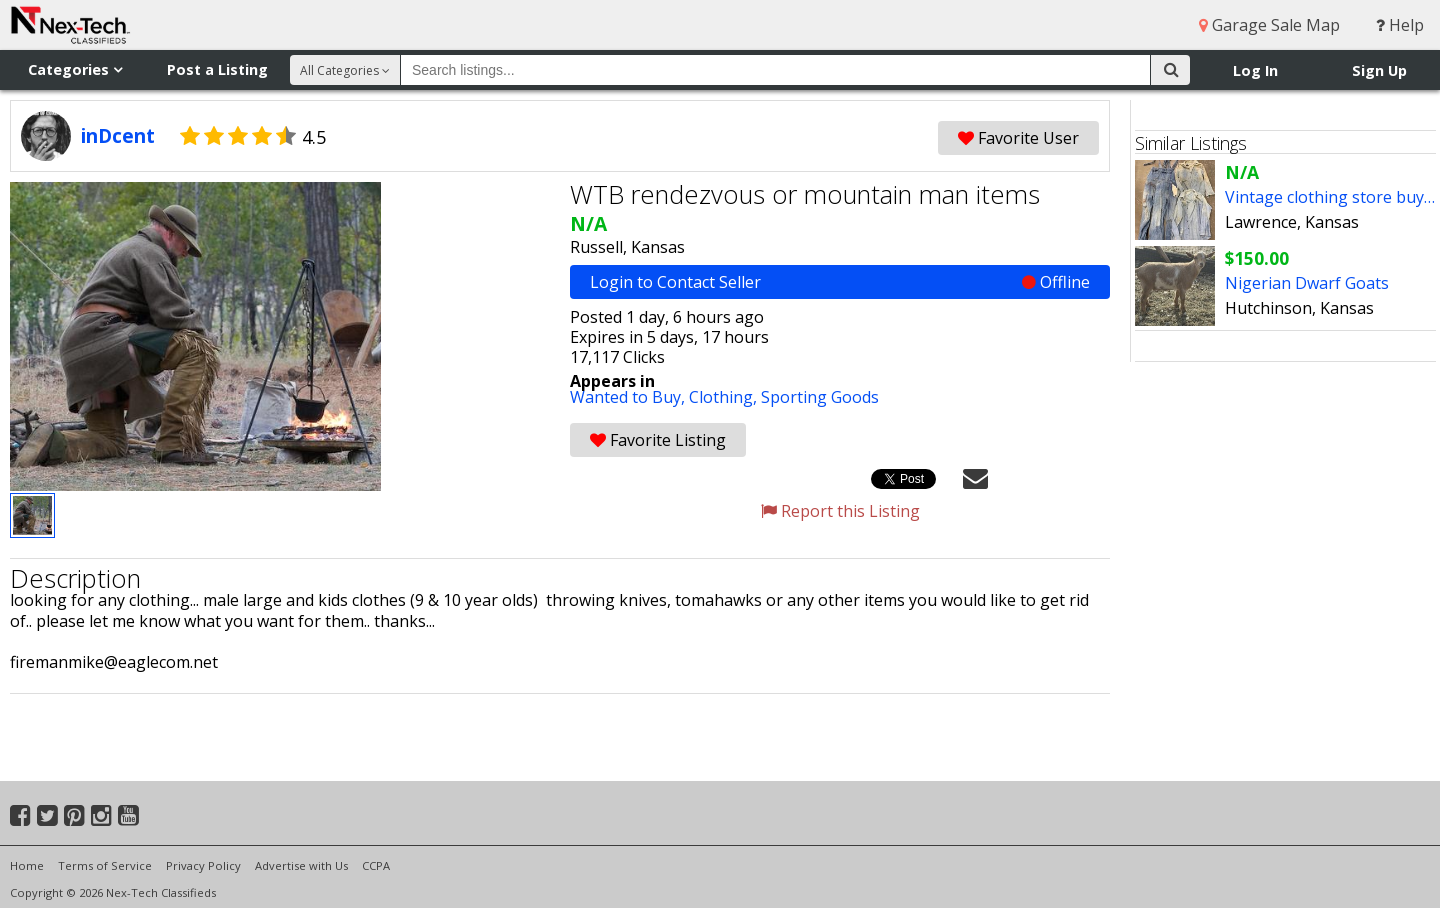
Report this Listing (840, 511)
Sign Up (1379, 70)
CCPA (376, 865)
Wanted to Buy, (629, 397)
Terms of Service (105, 865)
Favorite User (1018, 138)
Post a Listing (217, 69)
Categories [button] (75, 69)
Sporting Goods (820, 397)
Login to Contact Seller (840, 282)
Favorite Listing (658, 440)
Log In (1255, 70)
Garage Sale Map (1269, 25)
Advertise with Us (301, 865)
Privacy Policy (203, 865)
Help (1400, 25)
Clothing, (725, 397)
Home (27, 865)
